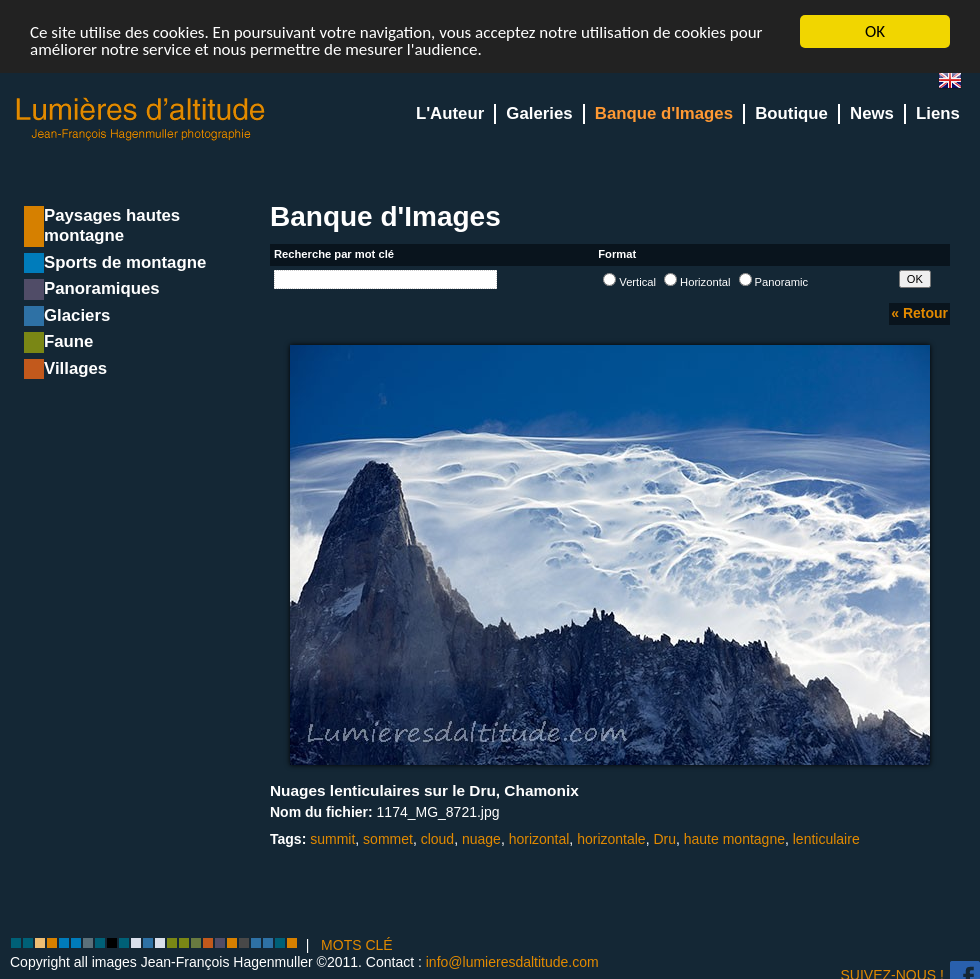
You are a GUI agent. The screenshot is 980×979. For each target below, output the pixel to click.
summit (332, 839)
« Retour (919, 313)
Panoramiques (102, 288)
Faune (68, 341)
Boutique (791, 113)
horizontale (611, 839)
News (872, 113)
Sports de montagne (125, 262)
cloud (437, 839)
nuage (481, 839)
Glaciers (77, 315)
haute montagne (734, 839)
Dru (664, 839)
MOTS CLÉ (357, 944)
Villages (75, 368)
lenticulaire (826, 839)
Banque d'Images (664, 113)
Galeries (539, 113)
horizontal (539, 839)
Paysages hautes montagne (112, 225)
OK (875, 31)
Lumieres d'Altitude (141, 119)
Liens (938, 113)
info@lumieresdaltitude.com (512, 962)
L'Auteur (450, 113)
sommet (388, 839)
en (958, 84)
